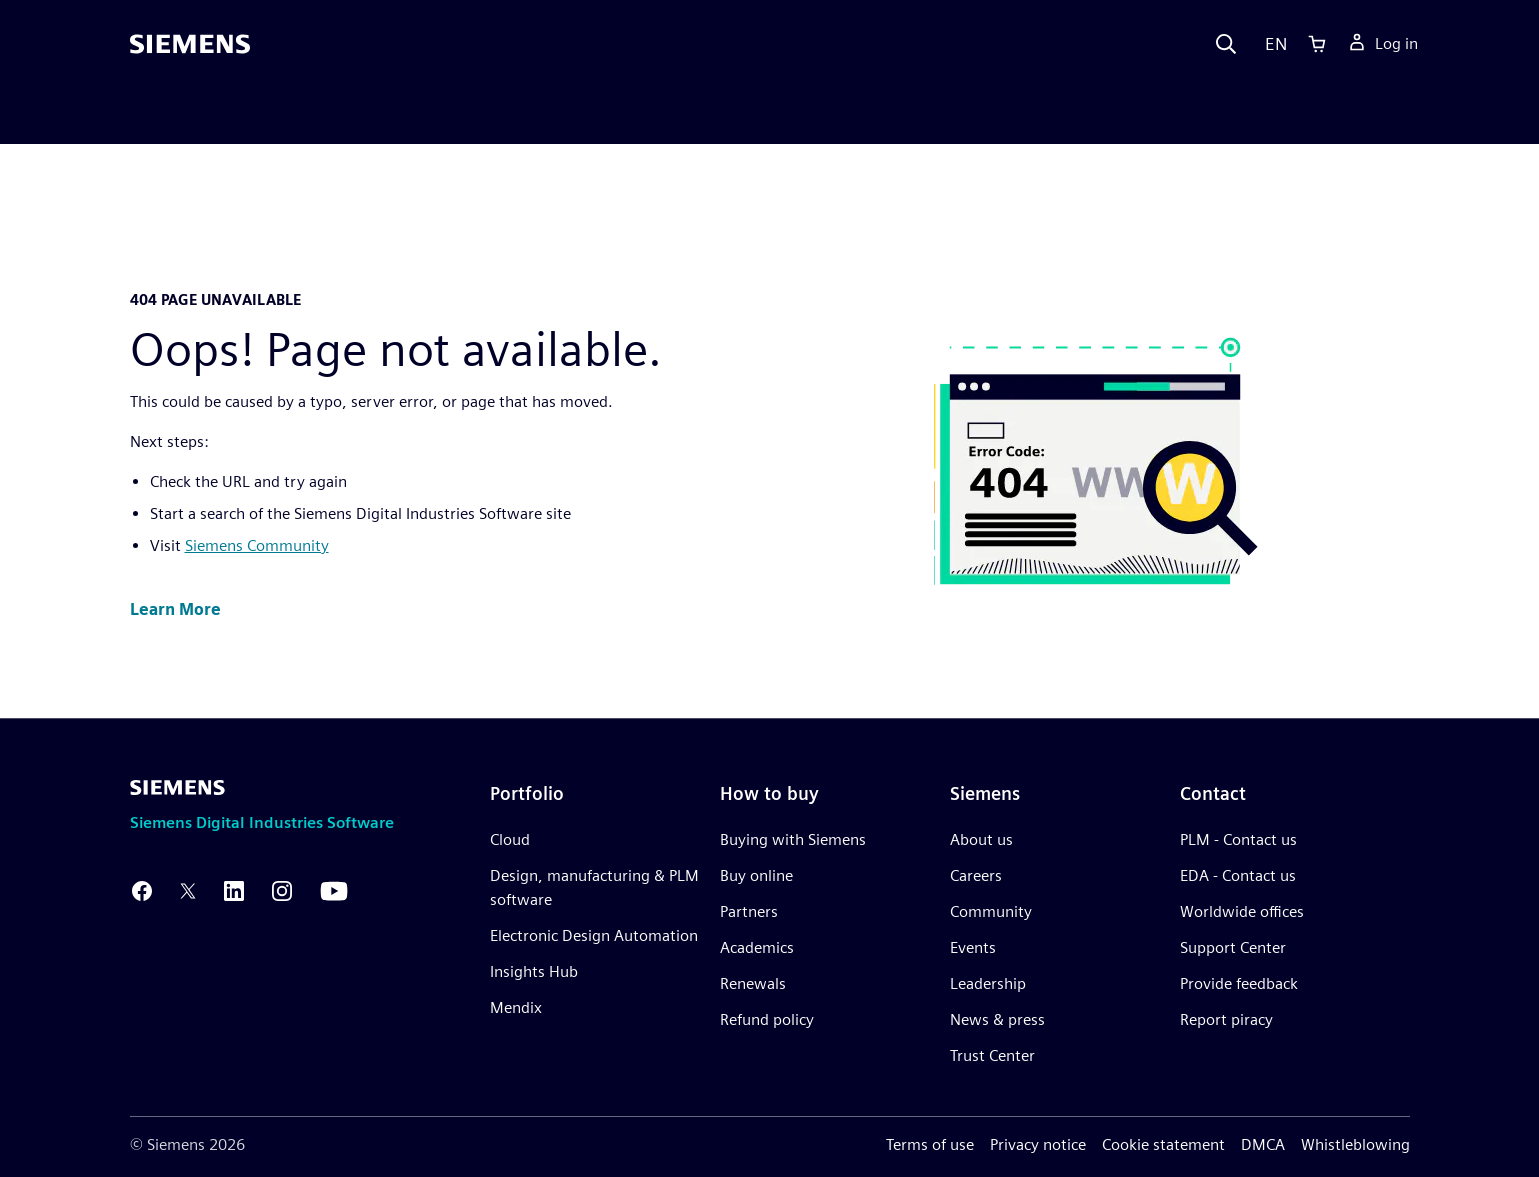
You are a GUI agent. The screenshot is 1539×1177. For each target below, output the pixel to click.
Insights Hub (534, 971)
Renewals (753, 983)
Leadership (988, 983)
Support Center (1233, 947)
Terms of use (930, 1144)
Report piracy (1226, 1019)
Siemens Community (257, 545)
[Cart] (1317, 44)
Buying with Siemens (793, 839)
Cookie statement (1163, 1144)
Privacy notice (1038, 1144)
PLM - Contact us (1238, 839)
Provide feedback (1239, 983)
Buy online (756, 875)
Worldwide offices (1242, 911)
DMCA (1263, 1144)
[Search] (1226, 44)
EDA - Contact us (1238, 875)
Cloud (510, 839)
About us (981, 839)
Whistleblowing (1355, 1144)
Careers (976, 875)
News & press (997, 1019)
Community (991, 911)
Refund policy (767, 1019)
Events (973, 947)
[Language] (1271, 44)
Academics (757, 947)
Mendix (516, 1007)
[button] (175, 610)
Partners (749, 911)
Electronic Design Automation (594, 935)
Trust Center (992, 1055)
